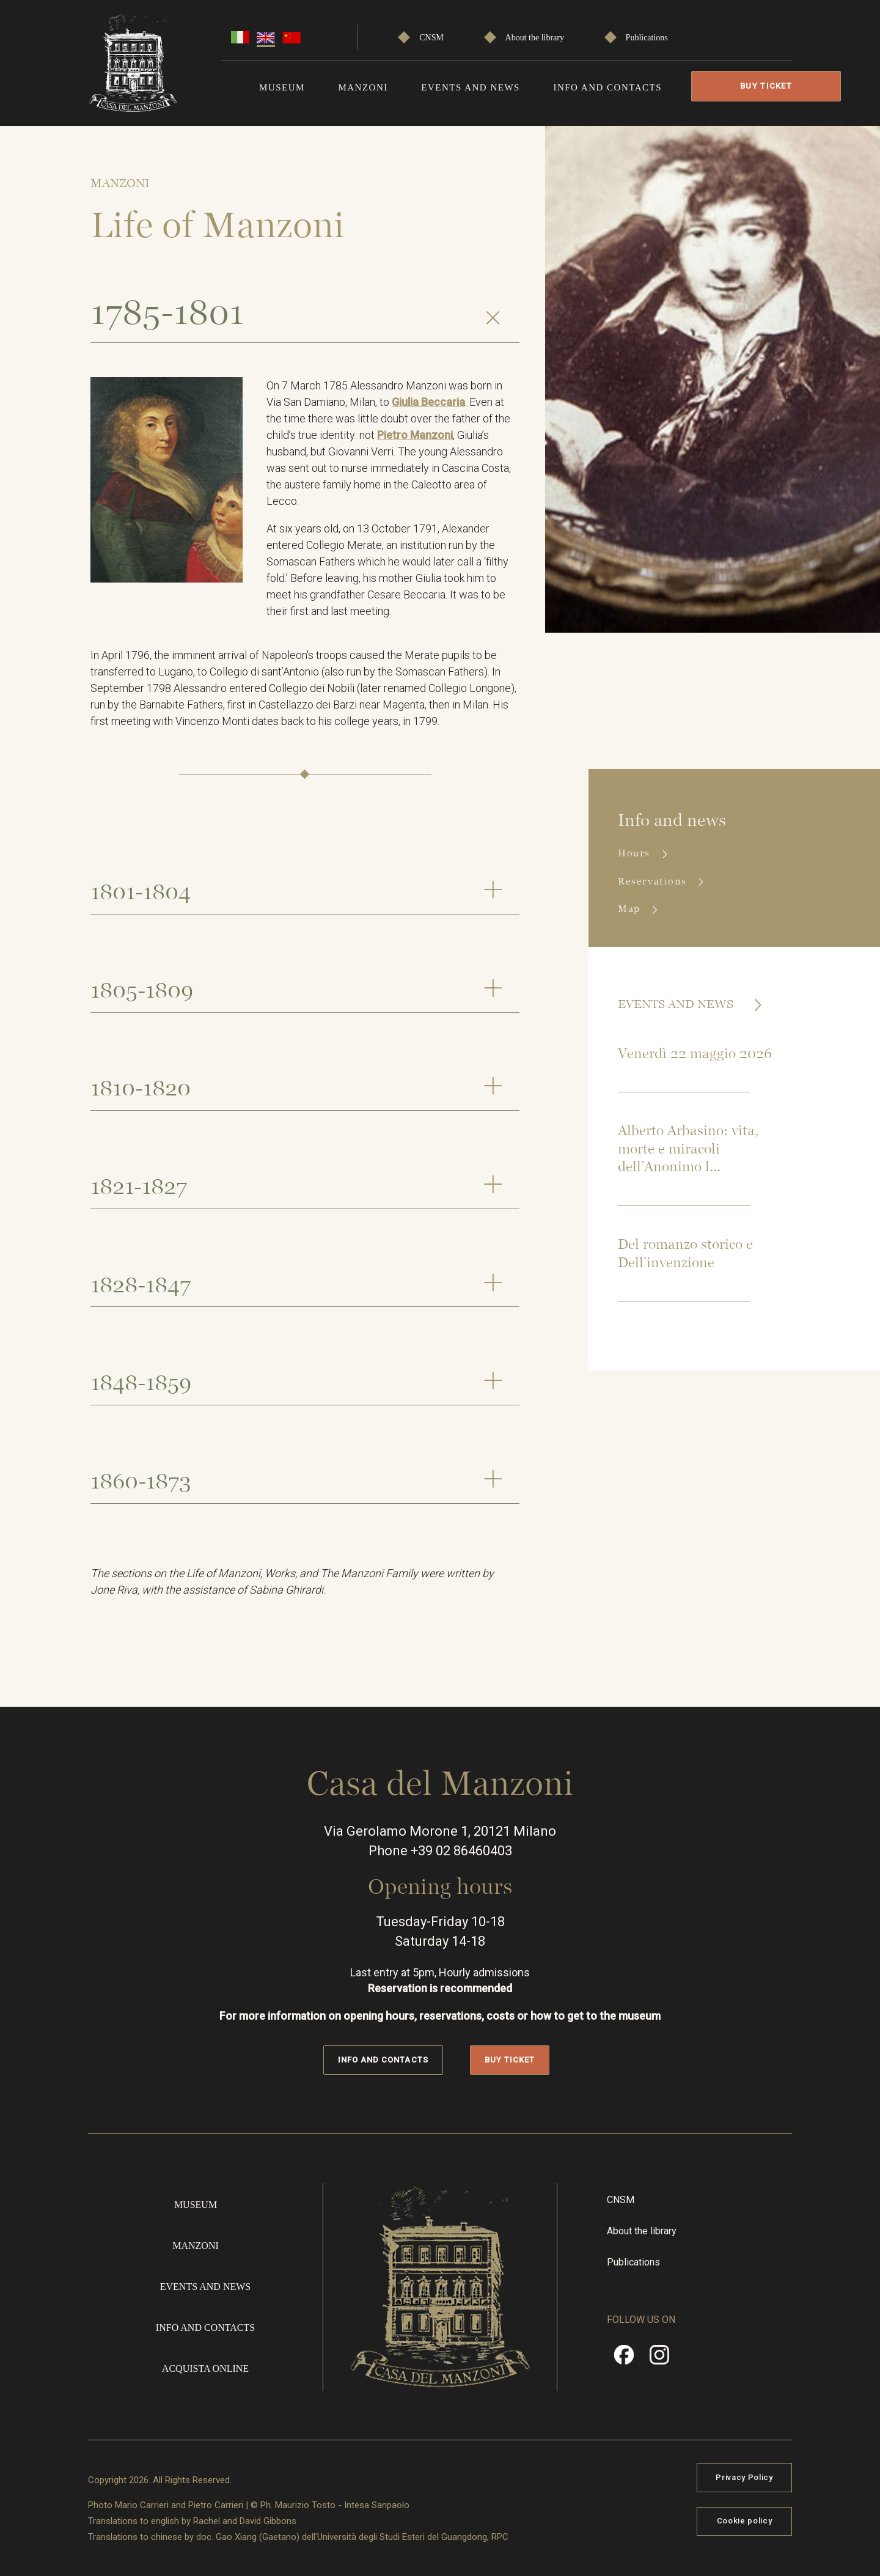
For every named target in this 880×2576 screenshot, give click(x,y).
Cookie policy (744, 2520)
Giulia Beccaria (428, 402)
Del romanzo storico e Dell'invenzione (685, 1254)
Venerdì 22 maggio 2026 (695, 1054)
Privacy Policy (744, 2476)
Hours (636, 853)
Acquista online (205, 2367)
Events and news (470, 87)
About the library (534, 37)
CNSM (431, 37)
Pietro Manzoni (415, 435)
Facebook (624, 2358)
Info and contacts (607, 87)
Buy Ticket (766, 85)
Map (631, 909)
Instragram (659, 2358)
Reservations (654, 881)
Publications (647, 37)
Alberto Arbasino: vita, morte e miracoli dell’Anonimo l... (688, 1150)
